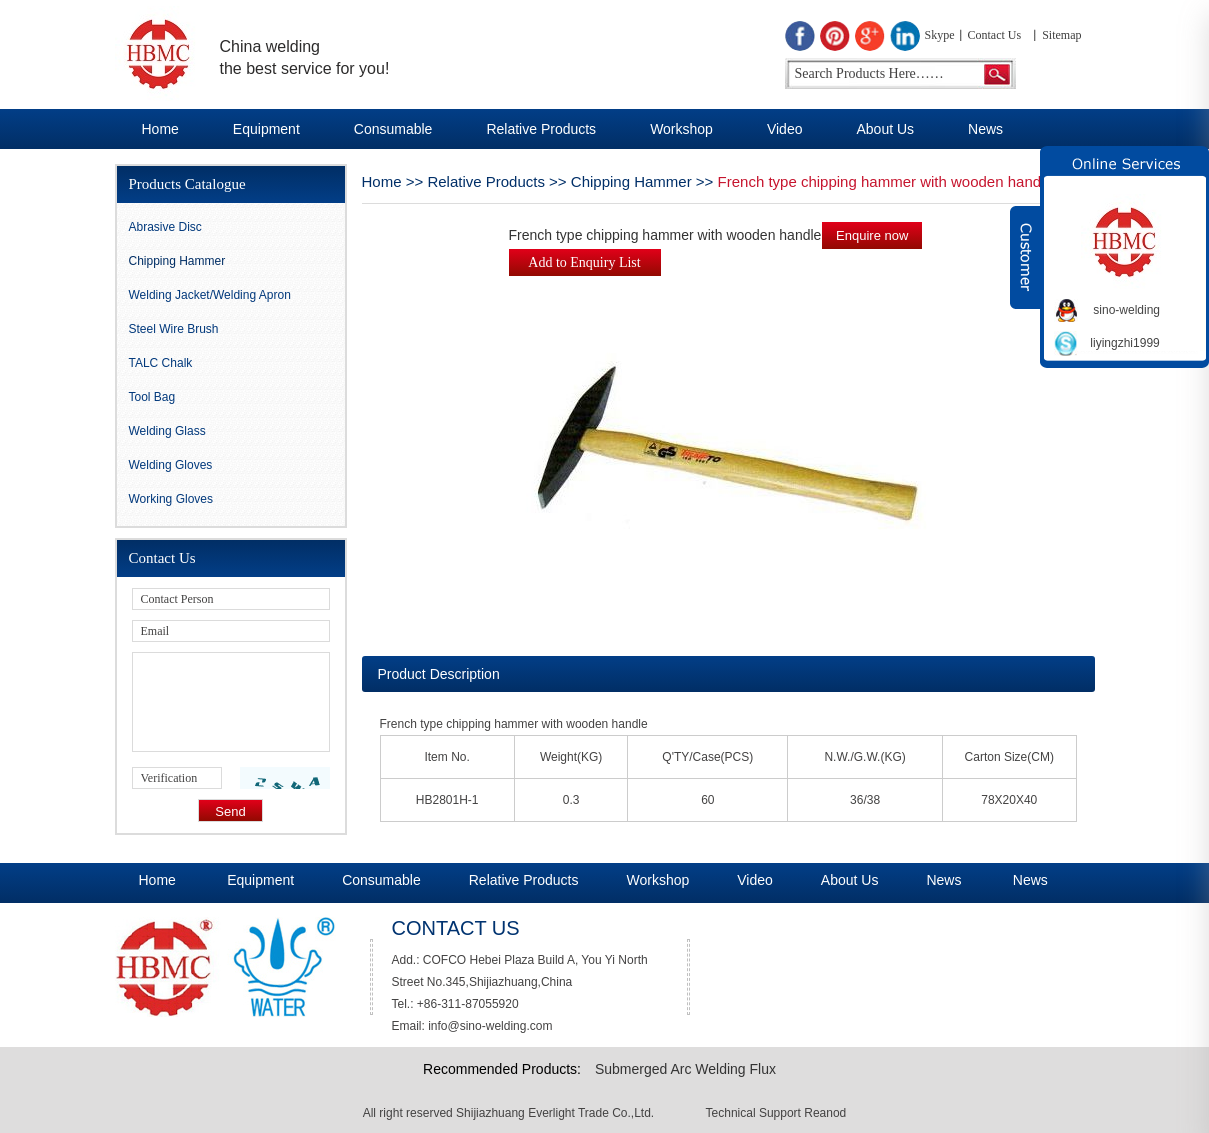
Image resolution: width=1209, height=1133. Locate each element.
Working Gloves (171, 499)
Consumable (393, 129)
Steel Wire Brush (174, 329)
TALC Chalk (161, 363)
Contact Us (995, 35)
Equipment (266, 129)
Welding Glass (167, 431)
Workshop (681, 129)
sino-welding (1126, 310)
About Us (885, 129)
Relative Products (541, 129)
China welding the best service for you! (305, 57)
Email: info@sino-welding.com (472, 1026)
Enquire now (872, 235)
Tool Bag (152, 397)
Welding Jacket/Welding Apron (210, 295)
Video (785, 129)
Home (160, 129)
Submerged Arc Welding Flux (685, 1069)
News (985, 129)
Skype (940, 35)
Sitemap (1061, 35)
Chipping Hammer (631, 181)
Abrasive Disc (165, 227)
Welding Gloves (171, 465)
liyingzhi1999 (1124, 343)
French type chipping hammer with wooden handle (885, 181)
